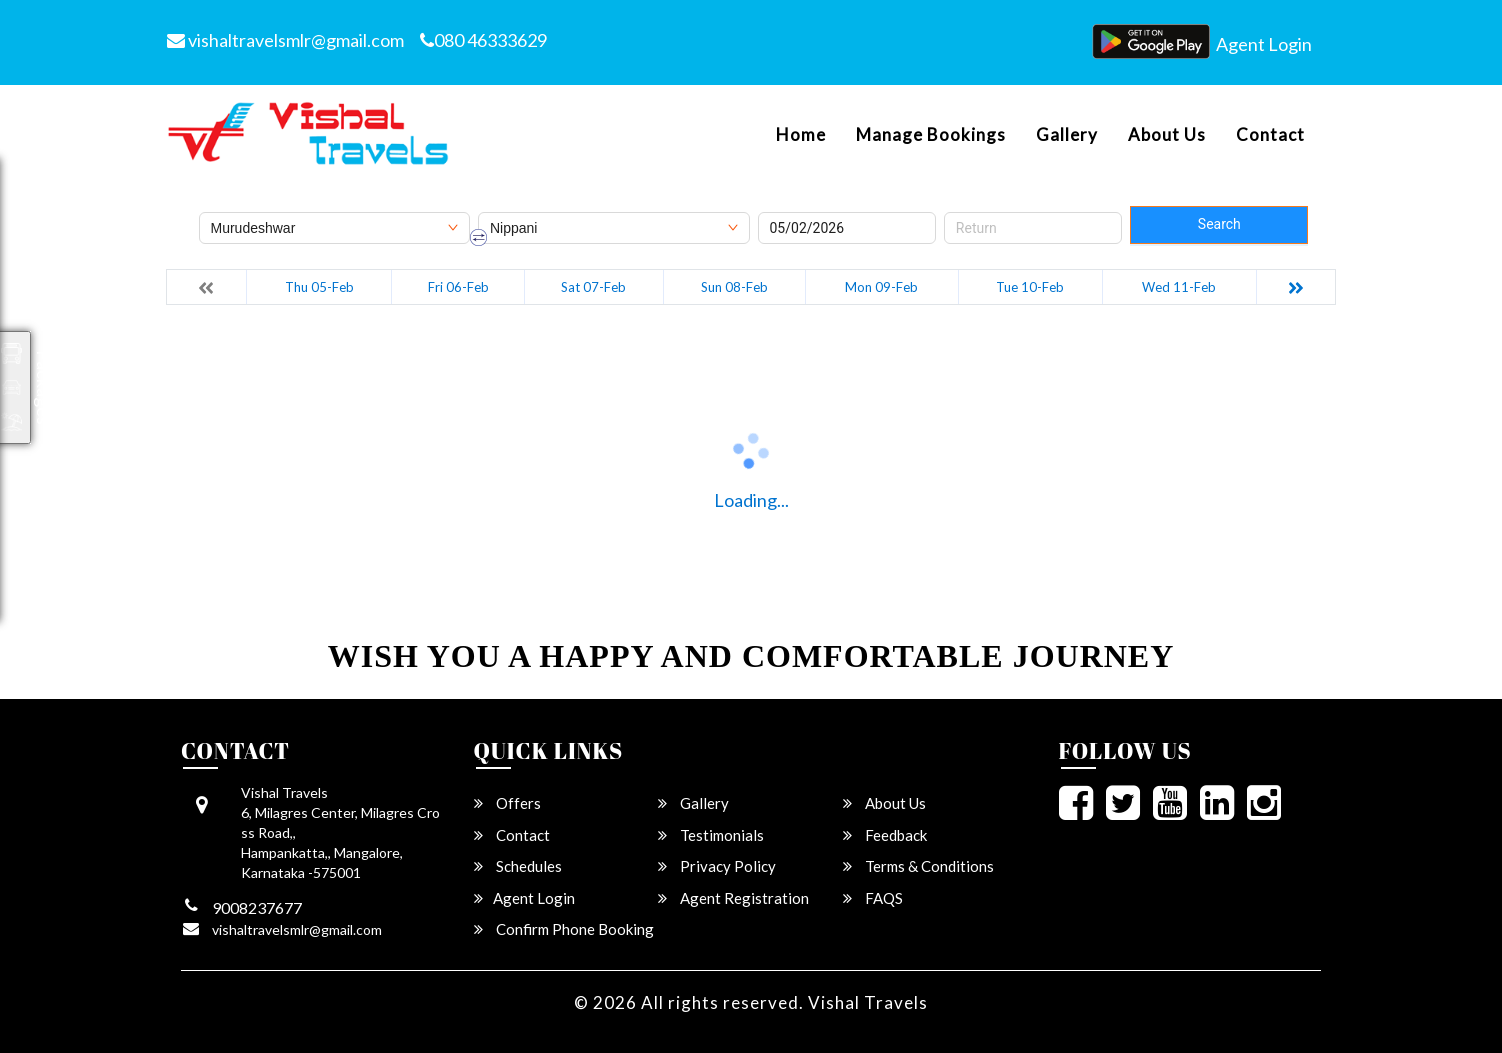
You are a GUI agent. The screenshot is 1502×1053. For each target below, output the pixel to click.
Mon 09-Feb (881, 287)
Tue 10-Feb (1030, 287)
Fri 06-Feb (458, 287)
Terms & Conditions (918, 866)
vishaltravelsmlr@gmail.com (285, 40)
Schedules (518, 866)
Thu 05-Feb (319, 287)
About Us (1167, 135)
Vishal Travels (868, 1002)
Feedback (885, 835)
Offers (507, 803)
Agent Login (1264, 44)
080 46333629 (483, 40)
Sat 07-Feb (593, 287)
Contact (1270, 135)
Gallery (1067, 135)
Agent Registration (733, 898)
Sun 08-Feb (734, 287)
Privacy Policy (717, 866)
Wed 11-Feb (1179, 287)
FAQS (873, 898)
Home (801, 135)
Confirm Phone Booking (564, 929)
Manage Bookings (931, 135)
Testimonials (711, 835)
